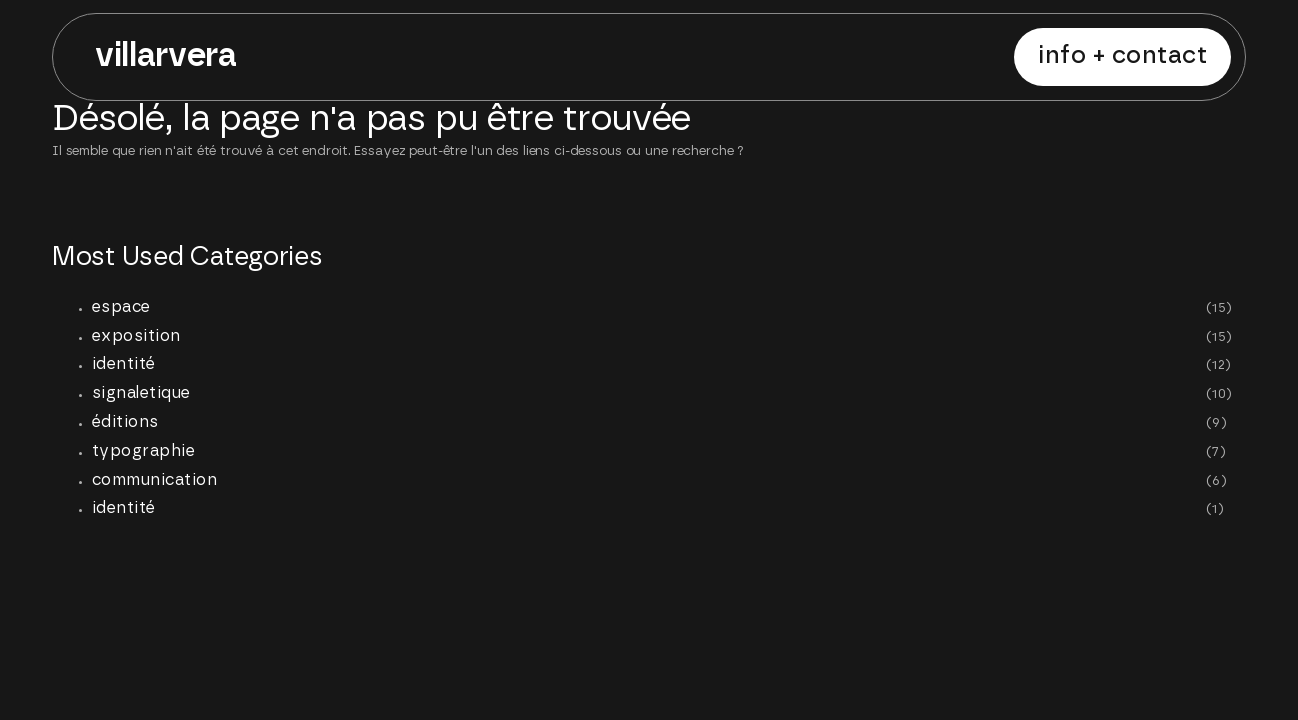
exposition (136, 336)
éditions (125, 422)
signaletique (141, 393)
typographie (143, 451)
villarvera (166, 56)
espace (121, 307)
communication (154, 480)
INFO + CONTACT (1122, 56)
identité (124, 364)
